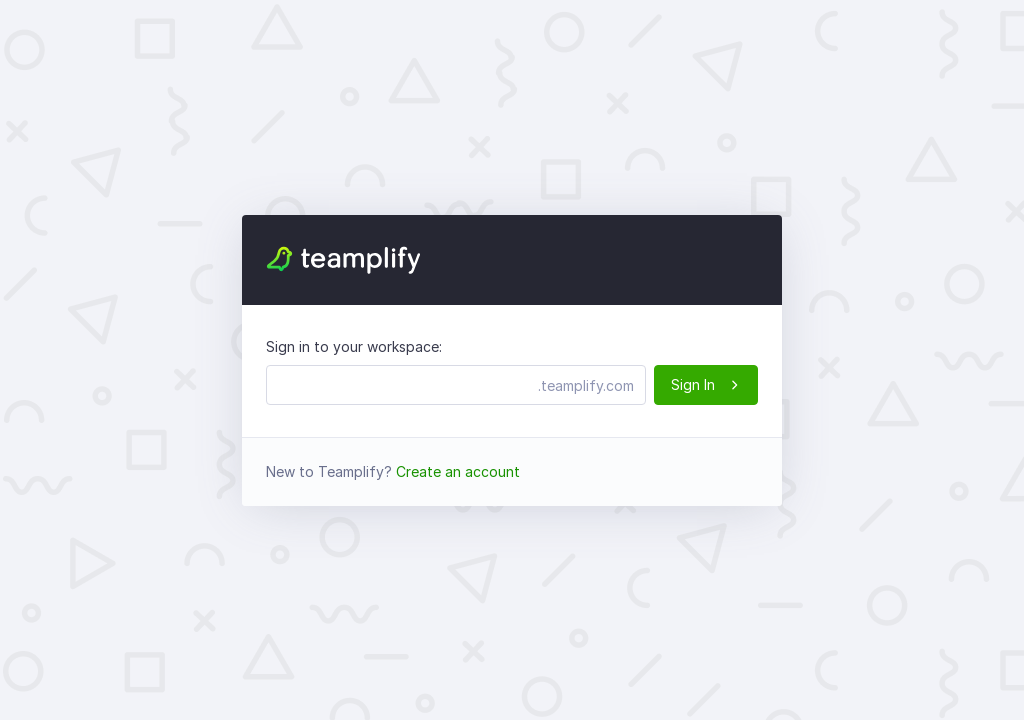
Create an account (458, 471)
